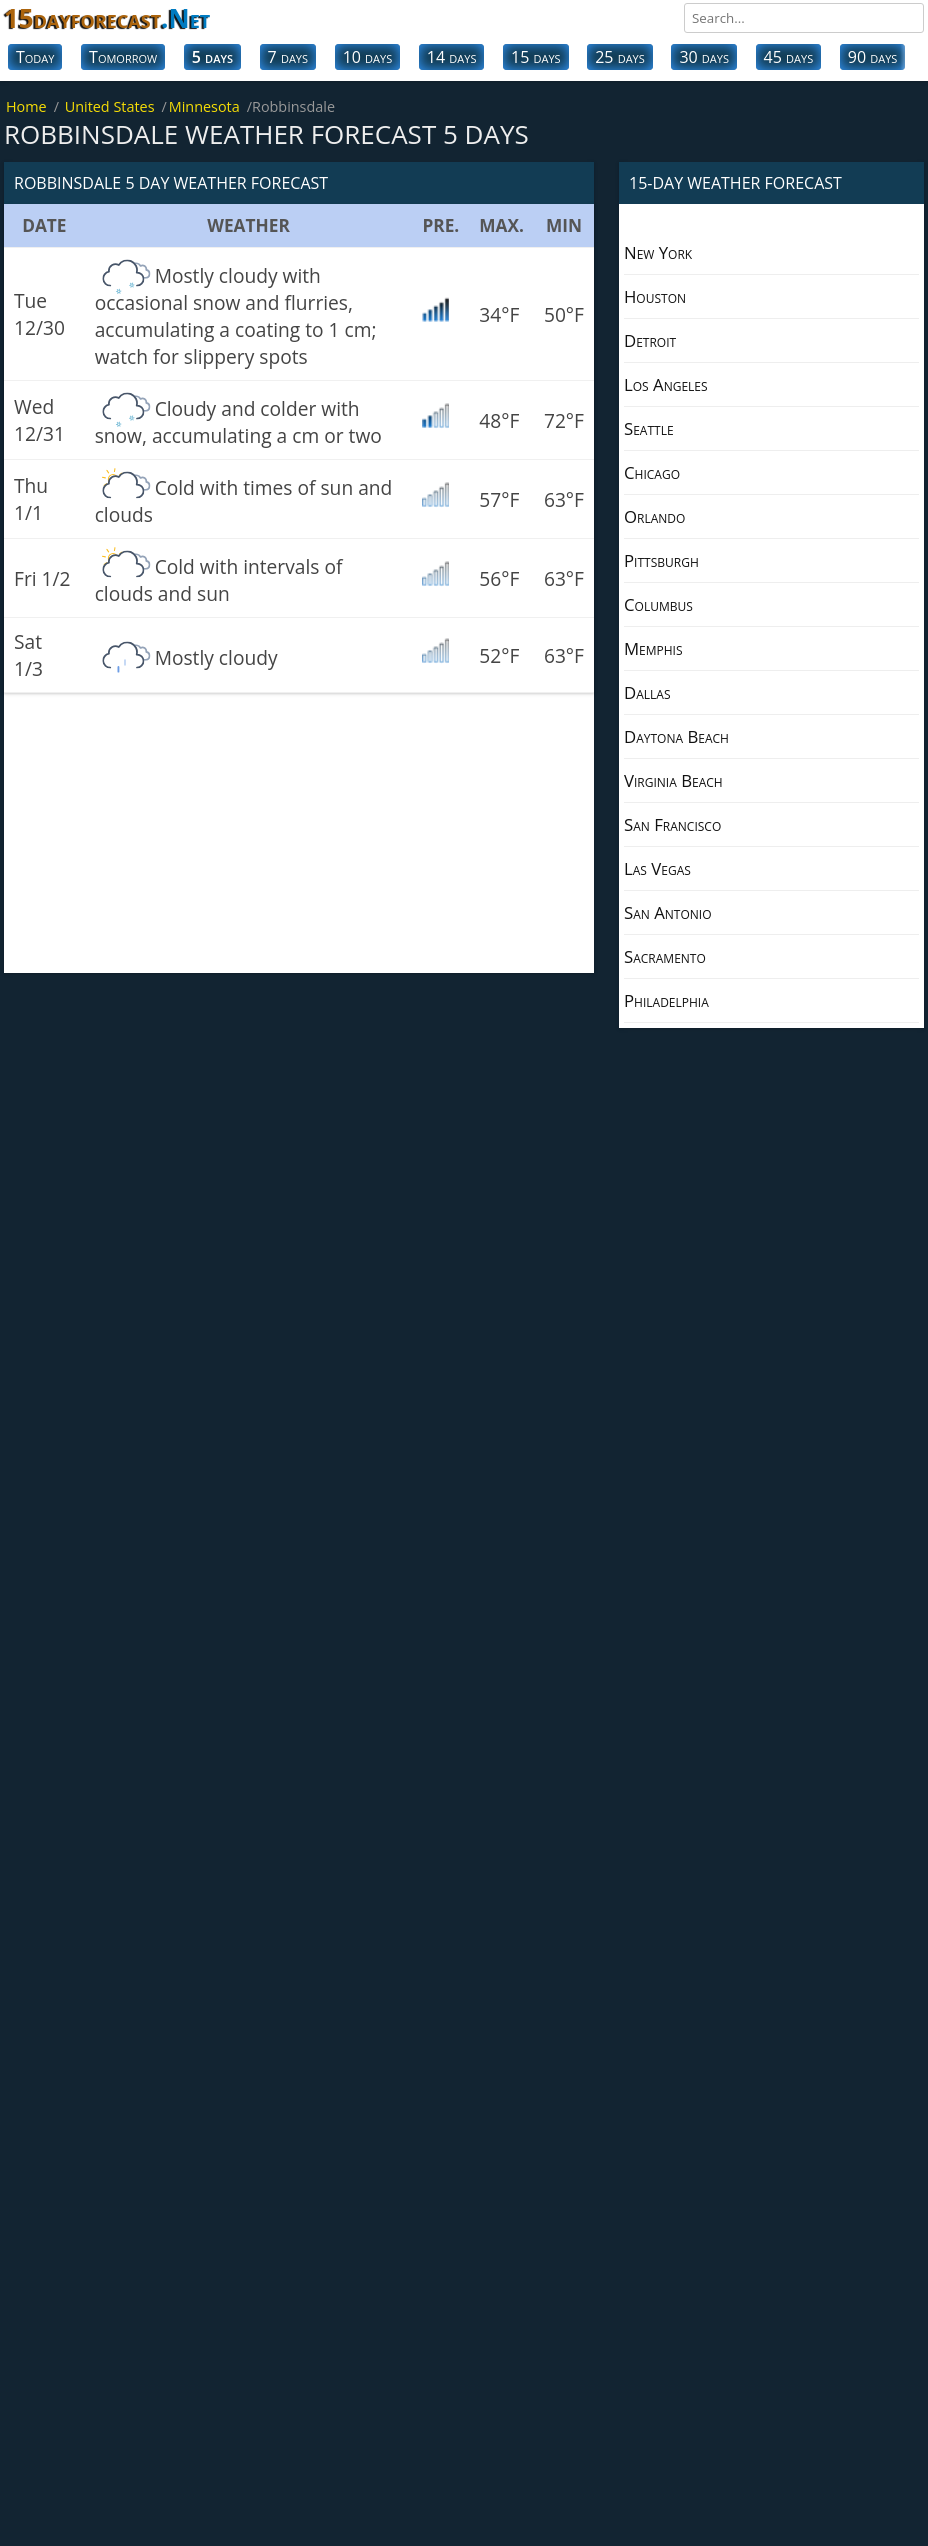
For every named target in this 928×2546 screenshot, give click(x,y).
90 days (873, 57)
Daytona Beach (676, 736)
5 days (212, 57)
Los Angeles (666, 384)
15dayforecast (107, 18)
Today (35, 57)
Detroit (650, 340)
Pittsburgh (661, 560)
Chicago (652, 472)
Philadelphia (666, 1000)
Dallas (647, 692)
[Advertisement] (299, 833)
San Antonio (668, 912)
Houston (655, 296)
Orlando (654, 516)
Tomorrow (123, 57)
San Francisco (672, 824)
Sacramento (665, 956)
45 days (789, 57)
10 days (368, 57)
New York (658, 252)
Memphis (653, 648)
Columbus (658, 604)
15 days (536, 57)
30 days (704, 57)
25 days (620, 57)
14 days (452, 57)
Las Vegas (657, 868)
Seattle (649, 428)
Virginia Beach (673, 780)
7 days (288, 57)
